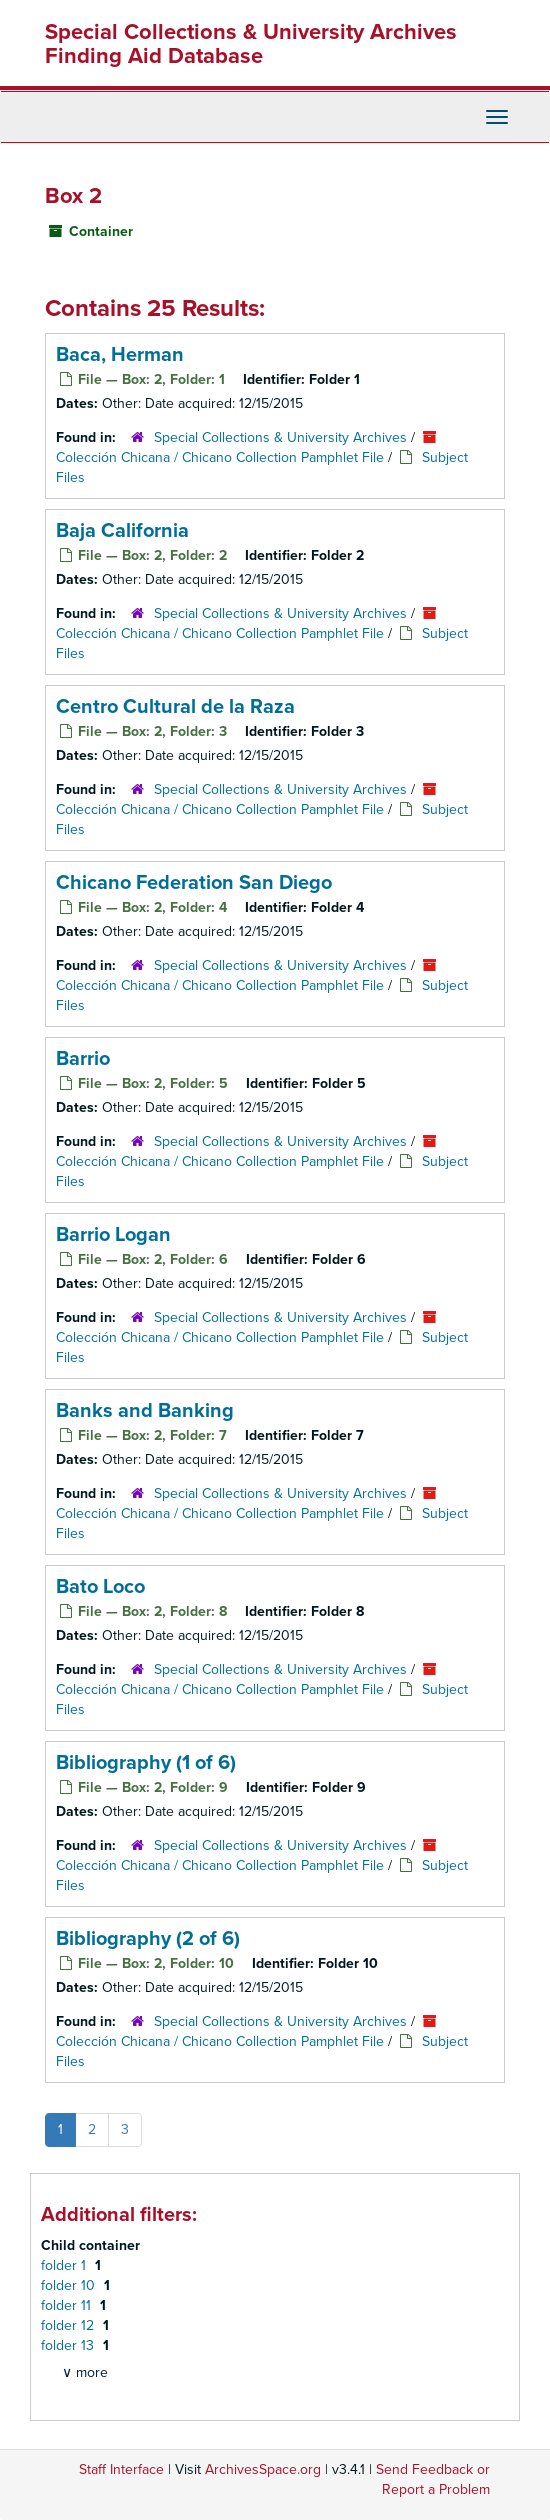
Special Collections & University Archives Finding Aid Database (251, 44)
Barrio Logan (113, 1235)
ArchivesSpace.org (263, 2469)
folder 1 (65, 2265)
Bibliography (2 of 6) (148, 1939)
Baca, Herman (120, 355)
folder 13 (69, 2345)
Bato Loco (100, 1587)
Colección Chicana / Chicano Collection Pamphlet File (220, 457)
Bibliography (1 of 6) (146, 1763)
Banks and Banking (145, 1411)
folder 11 (68, 2305)
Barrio (83, 1059)
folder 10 (70, 2285)
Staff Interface (121, 2469)
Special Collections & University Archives (280, 437)
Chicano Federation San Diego (194, 883)
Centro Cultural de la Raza (175, 707)
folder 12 (69, 2325)
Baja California (122, 531)
